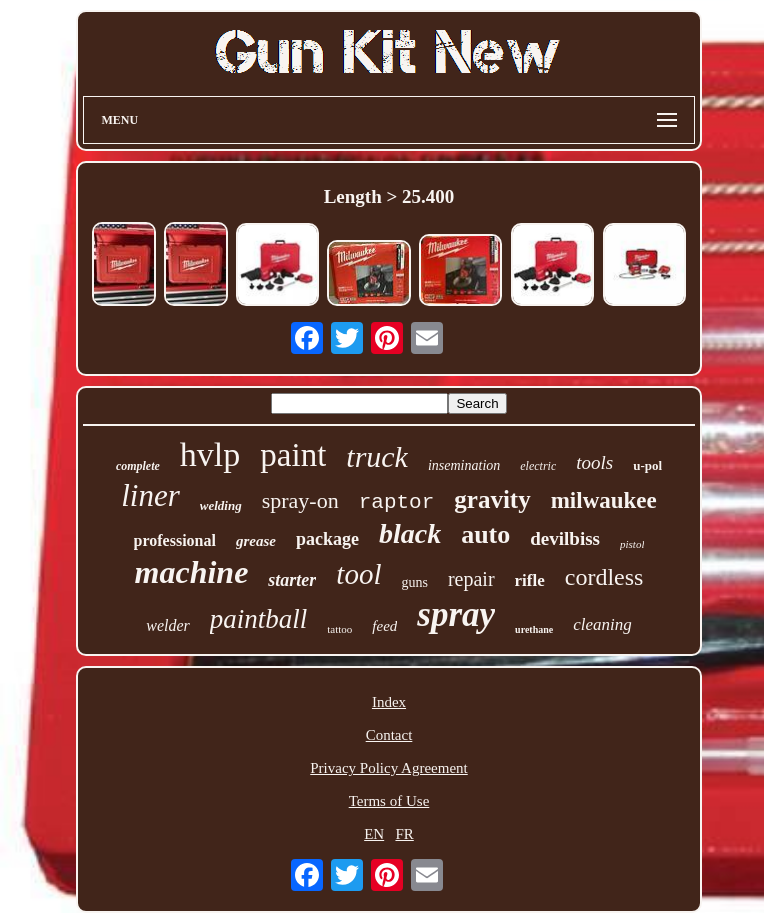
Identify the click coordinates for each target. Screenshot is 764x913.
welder (168, 625)
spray (456, 614)
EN (374, 834)
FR (404, 834)
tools (594, 462)
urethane (534, 629)
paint (293, 455)
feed (384, 626)
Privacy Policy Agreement (388, 768)
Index (389, 702)
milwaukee (604, 500)
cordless (604, 577)
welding (221, 505)
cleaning (602, 624)
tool (358, 574)
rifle (530, 580)
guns (414, 582)
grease (256, 541)
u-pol (647, 465)
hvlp (210, 454)
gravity (492, 499)
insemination (464, 465)
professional (175, 540)
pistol (632, 544)
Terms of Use (389, 801)
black (410, 533)
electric (538, 466)
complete (138, 466)
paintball (259, 619)
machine (192, 572)
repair (471, 579)
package (327, 539)
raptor (397, 502)
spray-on (300, 500)
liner (150, 495)
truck (377, 456)
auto (485, 534)
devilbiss (565, 538)
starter (292, 580)
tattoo (339, 629)
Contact (389, 735)
